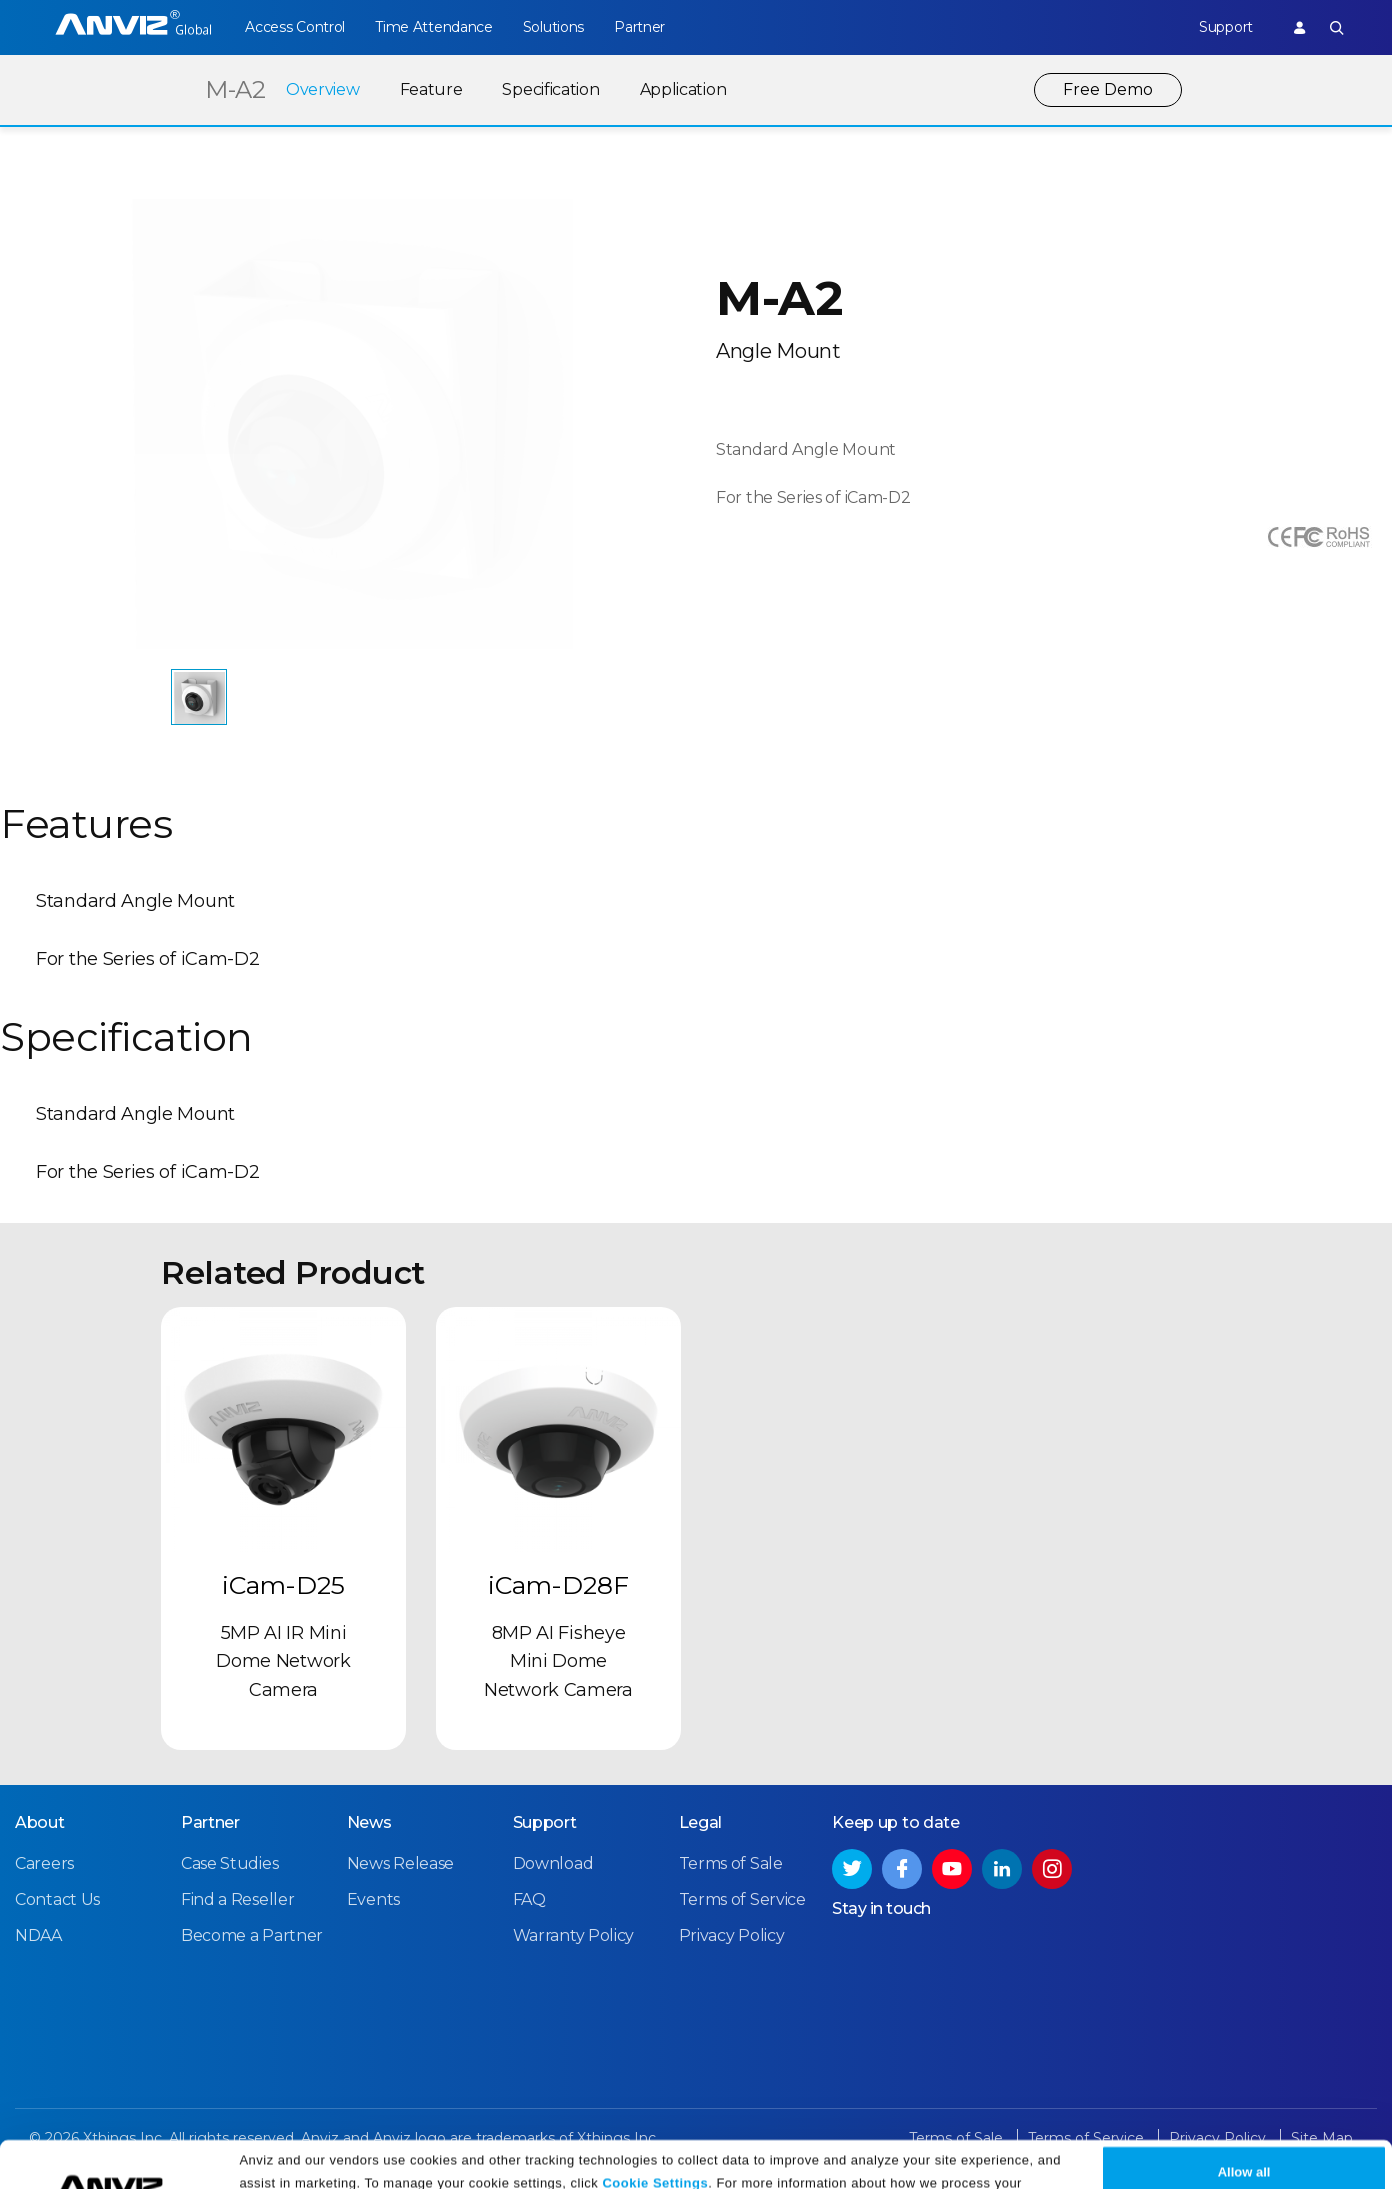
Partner (639, 27)
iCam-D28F (558, 1585)
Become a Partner (252, 1935)
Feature (431, 89)
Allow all (1244, 2131)
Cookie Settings (655, 2141)
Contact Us (57, 1899)
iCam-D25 (283, 1585)
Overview (323, 89)
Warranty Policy (574, 1935)
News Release (400, 1863)
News (369, 1822)
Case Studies (229, 1863)
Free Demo (1108, 89)
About (40, 1822)
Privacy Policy (534, 2166)
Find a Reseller (238, 1899)
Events (373, 1899)
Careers (44, 1863)
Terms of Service (742, 1899)
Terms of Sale (731, 1863)
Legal (701, 1822)
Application (683, 89)
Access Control (295, 27)
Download (553, 1863)
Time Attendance (434, 27)
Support (1226, 27)
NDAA (38, 1935)
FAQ (529, 1899)
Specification (550, 89)
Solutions (553, 27)
